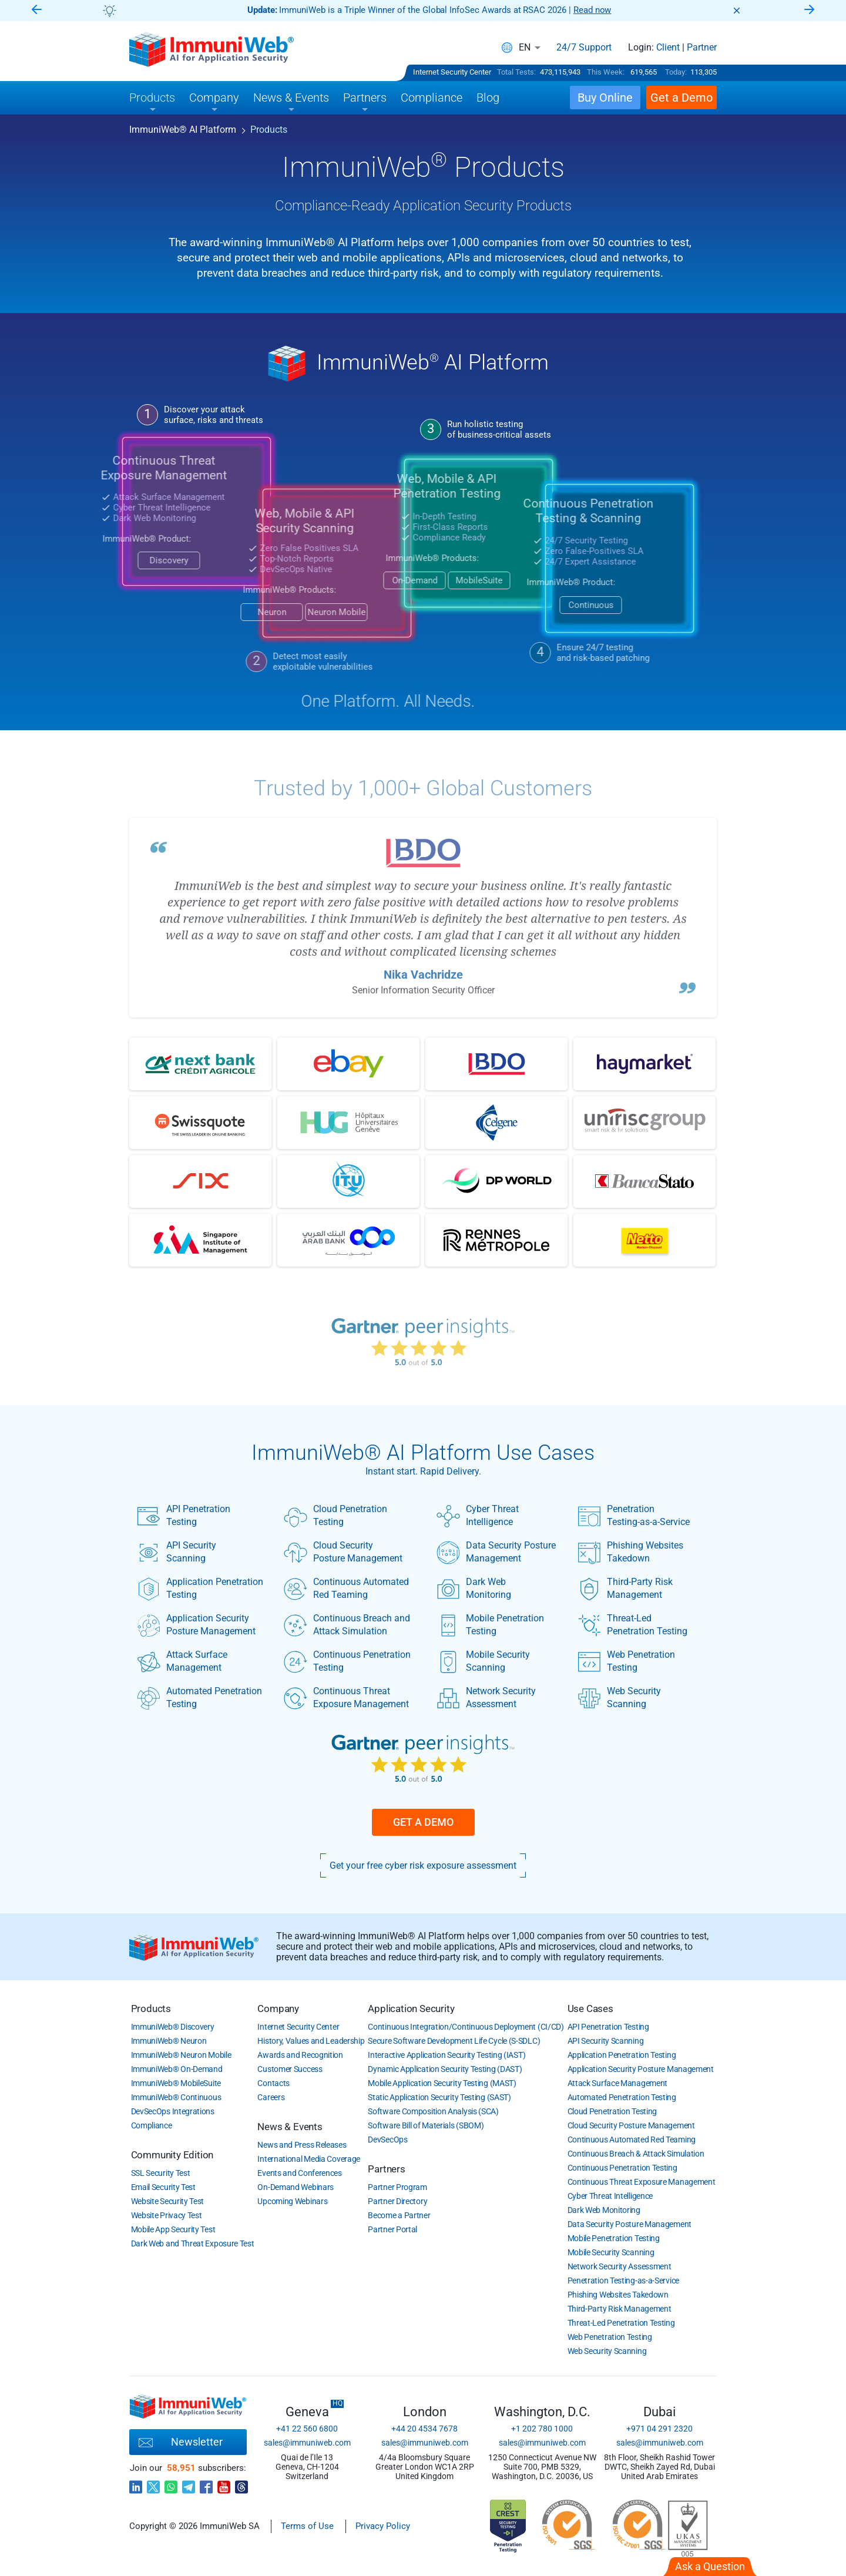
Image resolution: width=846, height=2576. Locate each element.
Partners (386, 2169)
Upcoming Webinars (292, 2201)
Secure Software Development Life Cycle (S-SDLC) (454, 2041)
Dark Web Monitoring (474, 1588)
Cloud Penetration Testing (335, 1515)
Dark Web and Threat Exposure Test (192, 2243)
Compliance (151, 2125)
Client (668, 47)
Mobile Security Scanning (483, 1661)
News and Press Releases (301, 2145)
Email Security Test (163, 2187)
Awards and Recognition (300, 2055)
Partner (702, 47)
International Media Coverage (308, 2159)
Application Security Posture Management (196, 1625)
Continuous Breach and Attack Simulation (347, 1625)
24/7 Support (584, 47)
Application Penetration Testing (200, 1588)
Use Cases (590, 2008)
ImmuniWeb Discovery (172, 2026)
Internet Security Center (452, 72)
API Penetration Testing (183, 1515)
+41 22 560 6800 (307, 2428)
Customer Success (289, 2069)
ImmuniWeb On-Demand (177, 2069)
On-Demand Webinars (295, 2187)
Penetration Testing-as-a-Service (634, 1515)
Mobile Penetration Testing (490, 1625)
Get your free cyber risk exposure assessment (423, 1865)
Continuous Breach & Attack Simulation (636, 2153)
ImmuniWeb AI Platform (182, 129)
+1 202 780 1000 (542, 2428)
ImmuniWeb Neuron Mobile (181, 2055)
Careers (270, 2097)
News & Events (289, 2126)
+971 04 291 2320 (659, 2428)
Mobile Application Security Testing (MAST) (442, 2083)
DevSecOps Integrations (172, 2111)
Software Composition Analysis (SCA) (433, 2111)
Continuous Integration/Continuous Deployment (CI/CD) (465, 2026)
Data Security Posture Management (496, 1552)
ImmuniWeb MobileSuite (176, 2083)
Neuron (204, 612)
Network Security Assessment (486, 1697)
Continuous (523, 605)
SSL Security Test (160, 2173)
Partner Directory (397, 2201)
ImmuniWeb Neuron (169, 2041)
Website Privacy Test (166, 2215)
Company (278, 2008)
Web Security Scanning (619, 1697)
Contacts (273, 2083)
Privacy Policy (382, 2526)
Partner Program (397, 2187)
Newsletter (181, 2443)
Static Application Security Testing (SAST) (439, 2097)
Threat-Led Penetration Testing (632, 1625)
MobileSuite (411, 580)
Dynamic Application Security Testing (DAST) (445, 2069)
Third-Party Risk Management (625, 1588)
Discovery (101, 560)
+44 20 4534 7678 (424, 2428)
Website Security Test (167, 2201)
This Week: (606, 72)
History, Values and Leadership (310, 2041)
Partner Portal (392, 2229)
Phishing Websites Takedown (630, 1552)
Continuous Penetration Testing (347, 1661)
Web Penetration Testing (626, 1661)
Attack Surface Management (182, 1661)
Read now (592, 10)
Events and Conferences (299, 2173)
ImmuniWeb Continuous (176, 2097)
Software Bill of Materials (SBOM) (426, 2125)
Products (151, 2008)
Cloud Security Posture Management (343, 1552)
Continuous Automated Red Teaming (346, 1588)
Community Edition (172, 2155)
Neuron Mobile (269, 612)
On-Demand (347, 580)
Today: (676, 72)
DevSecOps (387, 2139)
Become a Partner (399, 2215)
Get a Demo (423, 1822)
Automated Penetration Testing (199, 1697)
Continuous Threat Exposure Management (346, 1697)
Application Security (411, 2008)
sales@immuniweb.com (307, 2442)
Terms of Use (307, 2526)
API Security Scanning (176, 1552)
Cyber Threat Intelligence (478, 1515)
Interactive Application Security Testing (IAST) (446, 2055)
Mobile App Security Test (173, 2229)
